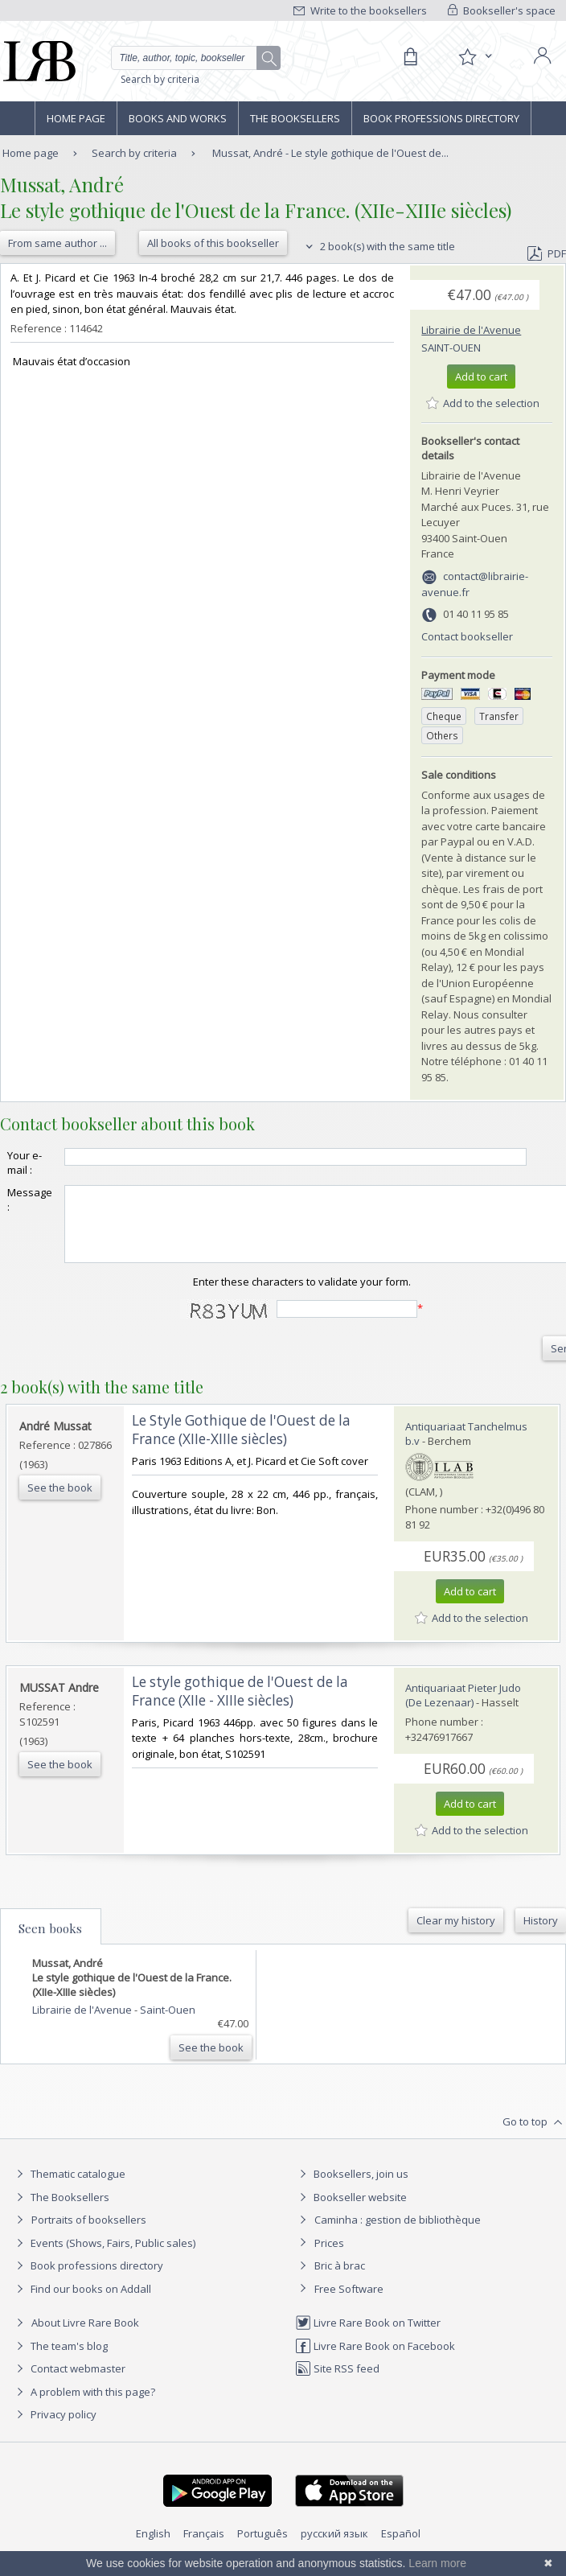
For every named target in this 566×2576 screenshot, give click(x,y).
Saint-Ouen (451, 347)
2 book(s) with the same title (378, 246)
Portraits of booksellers (88, 2234)
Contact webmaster (68, 2383)
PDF (547, 253)
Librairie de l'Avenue (471, 330)
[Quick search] (196, 58)
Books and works (178, 118)
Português (262, 2548)
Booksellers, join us (351, 2188)
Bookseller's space (502, 10)
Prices (329, 2257)
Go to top (534, 2137)
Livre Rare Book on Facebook (375, 2360)
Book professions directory (441, 118)
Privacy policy (54, 2429)
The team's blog (60, 2360)
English (153, 2548)
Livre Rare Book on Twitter (368, 2337)
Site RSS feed (337, 2383)
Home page (76, 118)
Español (400, 2548)
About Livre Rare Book (85, 2337)
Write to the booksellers (360, 10)
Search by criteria (160, 79)
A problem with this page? (83, 2406)
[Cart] (410, 57)
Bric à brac (339, 2280)
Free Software (348, 2303)
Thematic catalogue (68, 2188)
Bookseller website (351, 2212)
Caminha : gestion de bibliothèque (397, 2234)
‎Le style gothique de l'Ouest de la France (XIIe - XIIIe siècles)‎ (240, 1705)
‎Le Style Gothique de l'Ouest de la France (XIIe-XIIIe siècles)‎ (241, 1444)
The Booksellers (295, 118)
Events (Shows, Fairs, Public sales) (103, 2257)
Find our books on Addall (81, 2303)
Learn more (437, 2563)
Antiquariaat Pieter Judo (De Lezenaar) (463, 1709)
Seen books (50, 1943)
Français (203, 2548)
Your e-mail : (24, 1162)
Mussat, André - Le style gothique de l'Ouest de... (330, 153)
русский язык (334, 2548)
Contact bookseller (467, 636)
